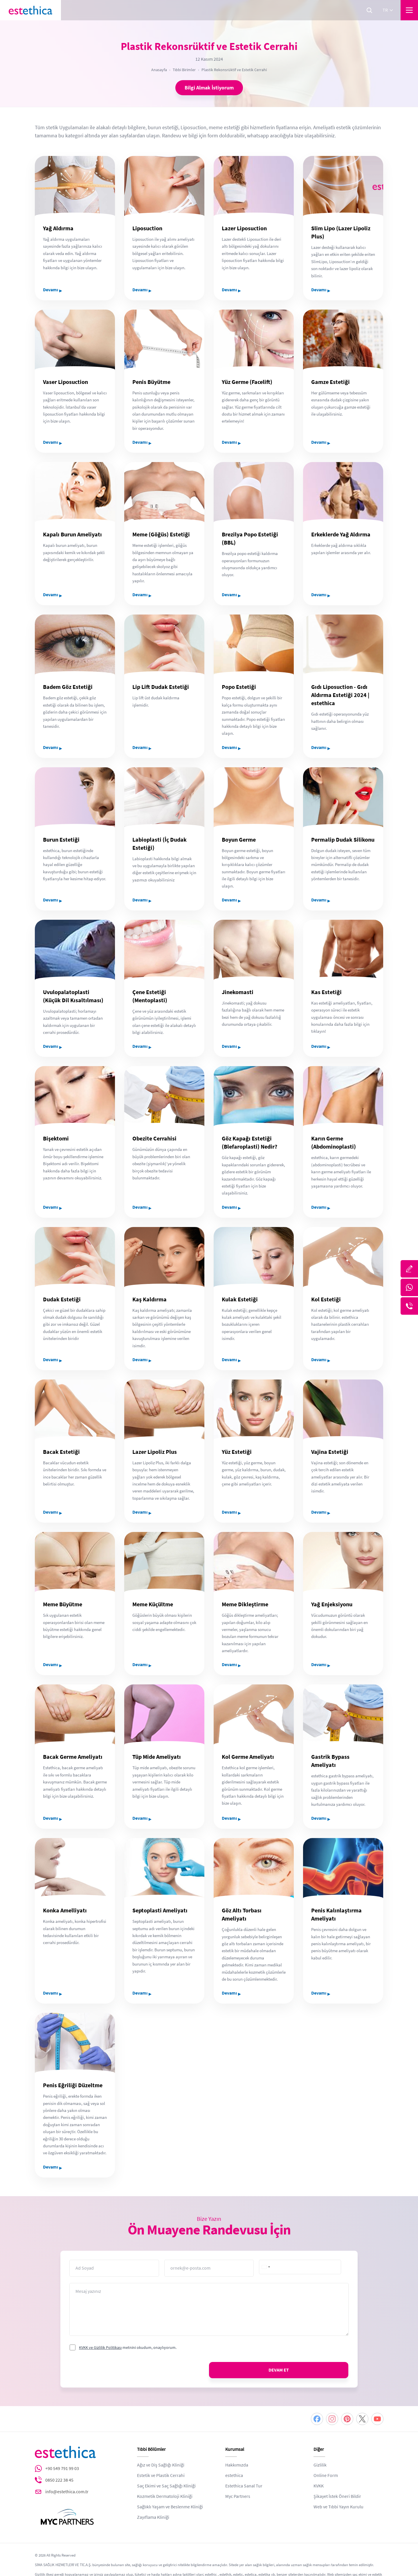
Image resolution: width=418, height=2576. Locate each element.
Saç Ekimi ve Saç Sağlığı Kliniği (166, 2486)
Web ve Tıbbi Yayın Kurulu (338, 2506)
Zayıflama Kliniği (153, 2517)
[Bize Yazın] (409, 1269)
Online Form (326, 2475)
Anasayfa (159, 69)
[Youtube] (377, 2419)
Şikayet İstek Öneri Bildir (337, 2496)
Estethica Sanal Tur (243, 2486)
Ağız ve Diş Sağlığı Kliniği (160, 2465)
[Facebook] (317, 2419)
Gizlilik (320, 2465)
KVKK (319, 2486)
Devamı (52, 290)
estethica (234, 2475)
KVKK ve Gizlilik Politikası (100, 2347)
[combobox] (266, 2267)
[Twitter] (362, 2419)
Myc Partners (237, 2496)
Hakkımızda (236, 2465)
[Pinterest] (347, 2419)
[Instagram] (332, 2419)
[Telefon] (409, 1306)
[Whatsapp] (409, 1287)
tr (388, 10)
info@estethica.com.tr (67, 2491)
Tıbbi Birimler (184, 69)
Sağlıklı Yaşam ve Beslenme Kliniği (170, 2506)
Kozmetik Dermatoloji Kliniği (164, 2496)
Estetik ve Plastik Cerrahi (161, 2475)
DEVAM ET (279, 2370)
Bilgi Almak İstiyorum (209, 88)
